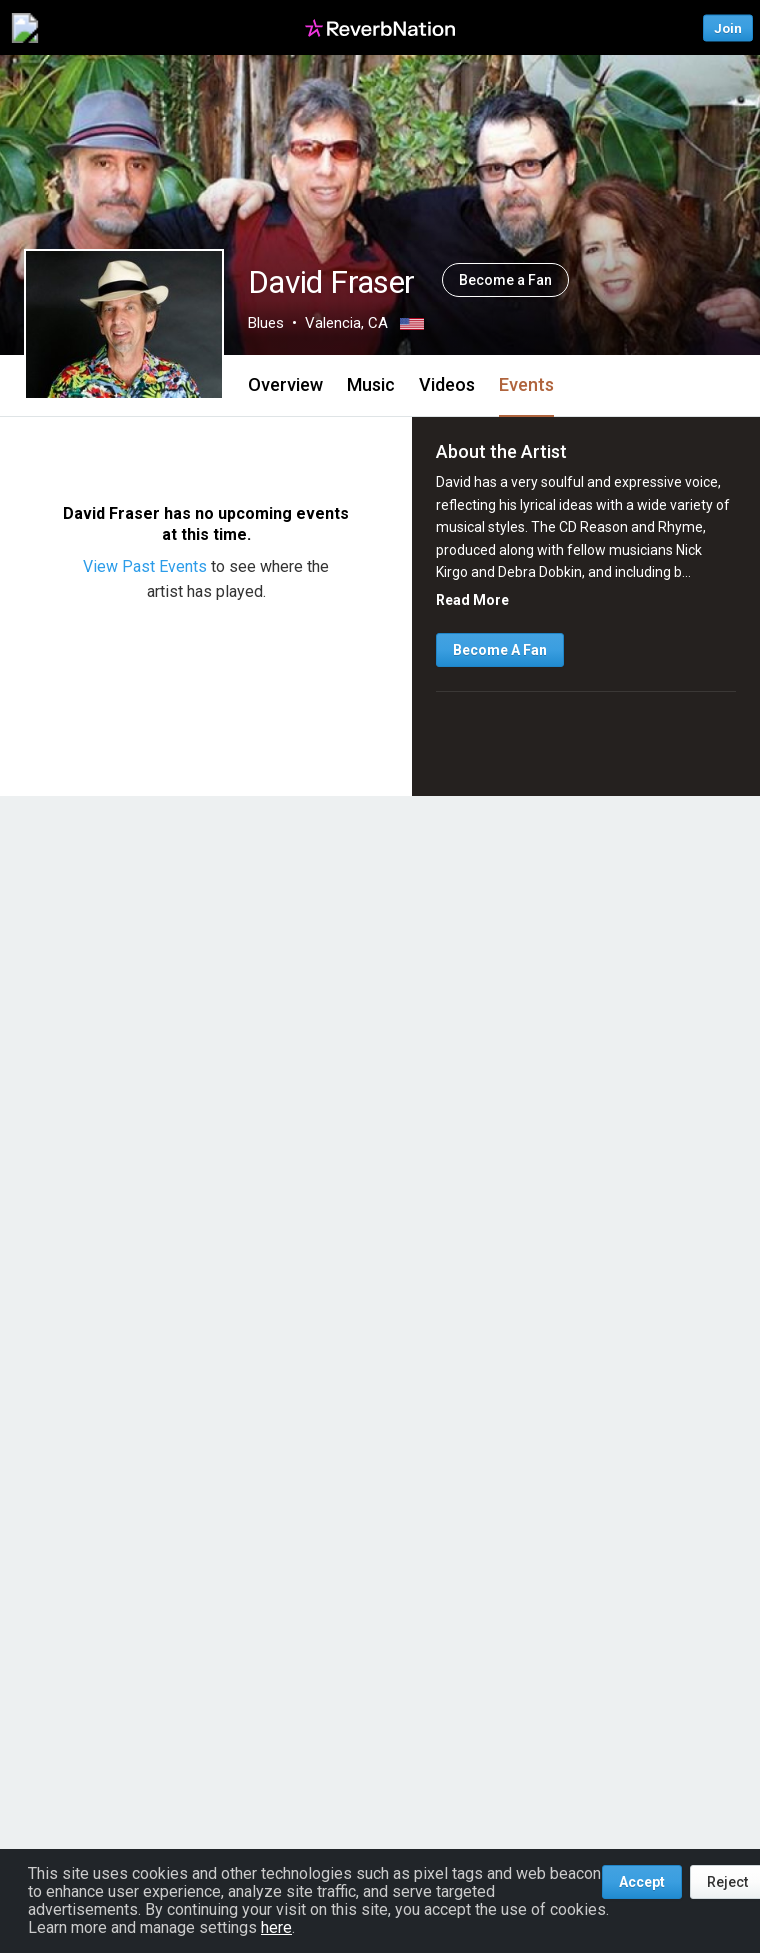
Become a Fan (505, 280)
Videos (447, 384)
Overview (285, 384)
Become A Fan (500, 650)
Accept (642, 1882)
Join (728, 27)
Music (371, 384)
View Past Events (147, 566)
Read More (472, 600)
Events (526, 384)
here (276, 1927)
